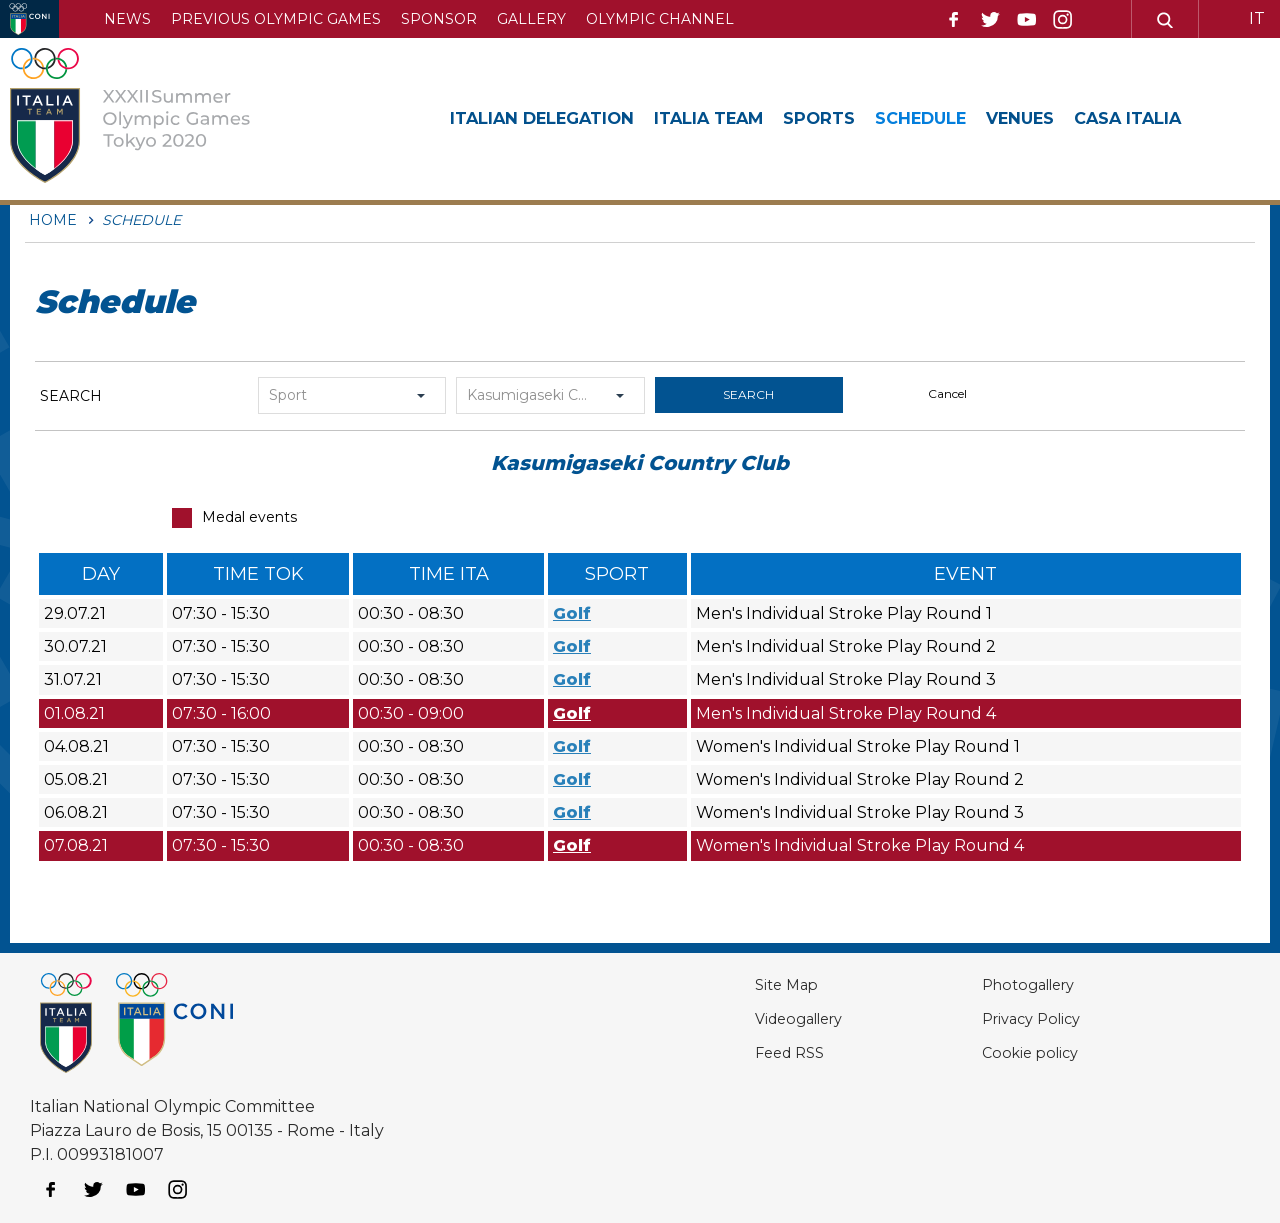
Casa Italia (1193, 118)
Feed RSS (730, 1052)
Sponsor (439, 19)
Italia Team (736, 118)
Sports (856, 118)
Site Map (726, 984)
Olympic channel (660, 19)
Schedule (967, 118)
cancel (947, 393)
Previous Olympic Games (276, 19)
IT (1257, 18)
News (127, 19)
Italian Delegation (552, 118)
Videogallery (742, 1018)
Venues (1076, 118)
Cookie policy (1000, 1052)
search (748, 394)
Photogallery (1001, 984)
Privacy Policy (1003, 1018)
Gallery (531, 19)
